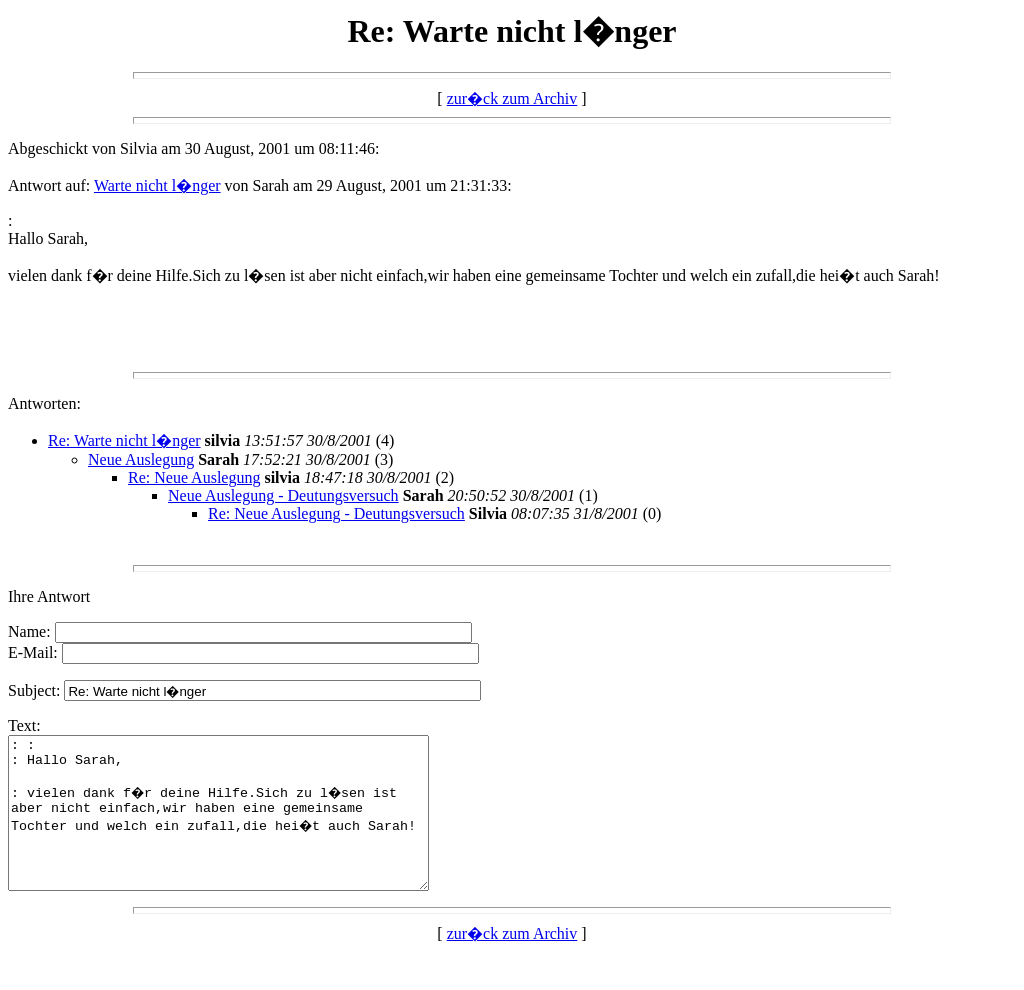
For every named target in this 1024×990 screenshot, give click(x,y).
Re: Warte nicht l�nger (124, 440)
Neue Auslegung (141, 459)
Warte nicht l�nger (157, 185)
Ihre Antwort (49, 596)
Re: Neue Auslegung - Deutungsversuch (336, 513)
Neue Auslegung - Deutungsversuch (283, 495)
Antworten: (44, 403)
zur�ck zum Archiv (512, 98)
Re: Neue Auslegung (194, 477)
